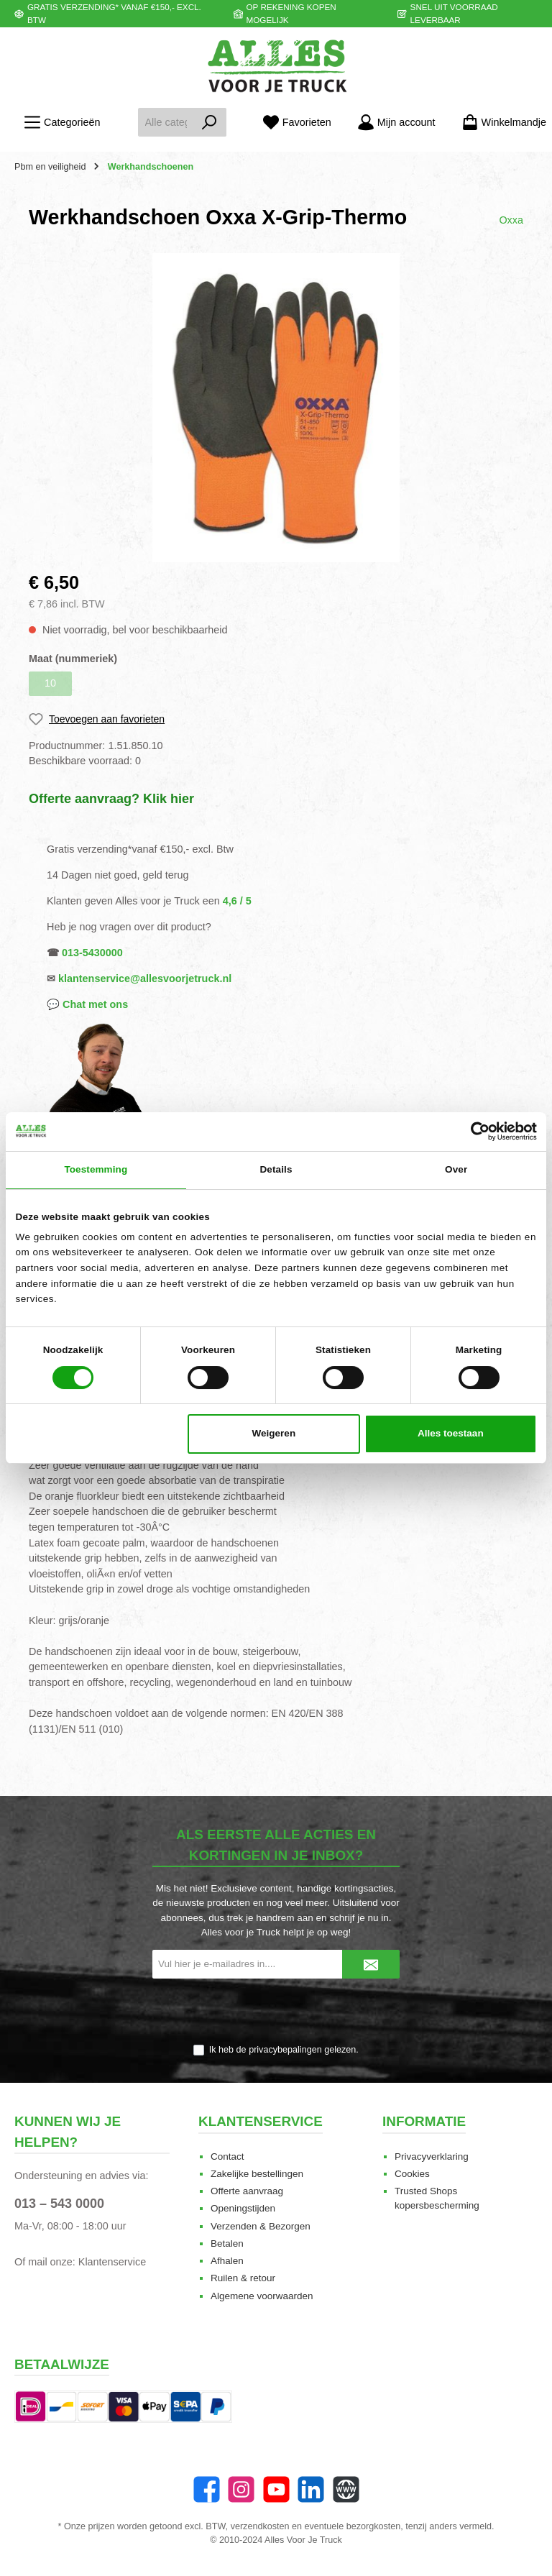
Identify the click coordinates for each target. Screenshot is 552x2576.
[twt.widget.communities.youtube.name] (276, 2489)
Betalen (227, 2243)
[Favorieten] (297, 122)
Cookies (412, 2173)
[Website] (346, 2489)
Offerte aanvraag (247, 2191)
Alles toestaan (451, 1433)
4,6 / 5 (237, 901)
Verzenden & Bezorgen (260, 2226)
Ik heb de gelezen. (284, 2050)
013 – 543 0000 (59, 2203)
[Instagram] (241, 2489)
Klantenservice (112, 2262)
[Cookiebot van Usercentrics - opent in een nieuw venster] (474, 1131)
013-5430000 (92, 952)
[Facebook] (206, 2489)
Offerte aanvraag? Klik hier (111, 799)
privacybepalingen (285, 2050)
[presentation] (276, 2012)
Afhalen (227, 2260)
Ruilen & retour (243, 2278)
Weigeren (274, 1433)
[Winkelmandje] (499, 122)
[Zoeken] (209, 122)
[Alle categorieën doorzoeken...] (165, 122)
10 (50, 683)
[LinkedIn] (311, 2489)
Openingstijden (243, 2208)
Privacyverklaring (432, 2156)
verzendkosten (260, 2526)
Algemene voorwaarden (262, 2296)
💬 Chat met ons (87, 1004)
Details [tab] (276, 1169)
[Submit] (371, 1964)
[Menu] (61, 122)
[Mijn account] (396, 122)
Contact (227, 2156)
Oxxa (511, 220)
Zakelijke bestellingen (257, 2173)
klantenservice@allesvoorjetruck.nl (144, 978)
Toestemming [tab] (95, 1169)
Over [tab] (456, 1169)
